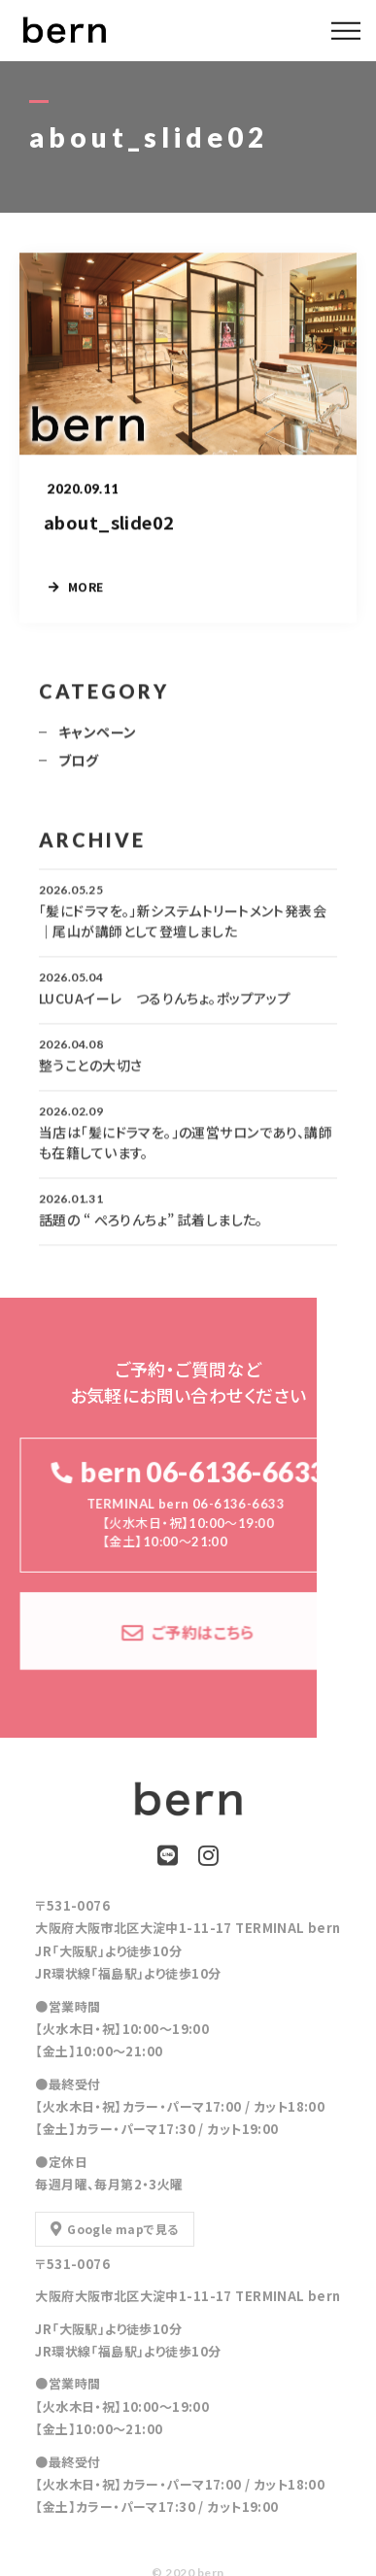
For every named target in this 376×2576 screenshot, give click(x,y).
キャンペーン (97, 740)
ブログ (78, 768)
